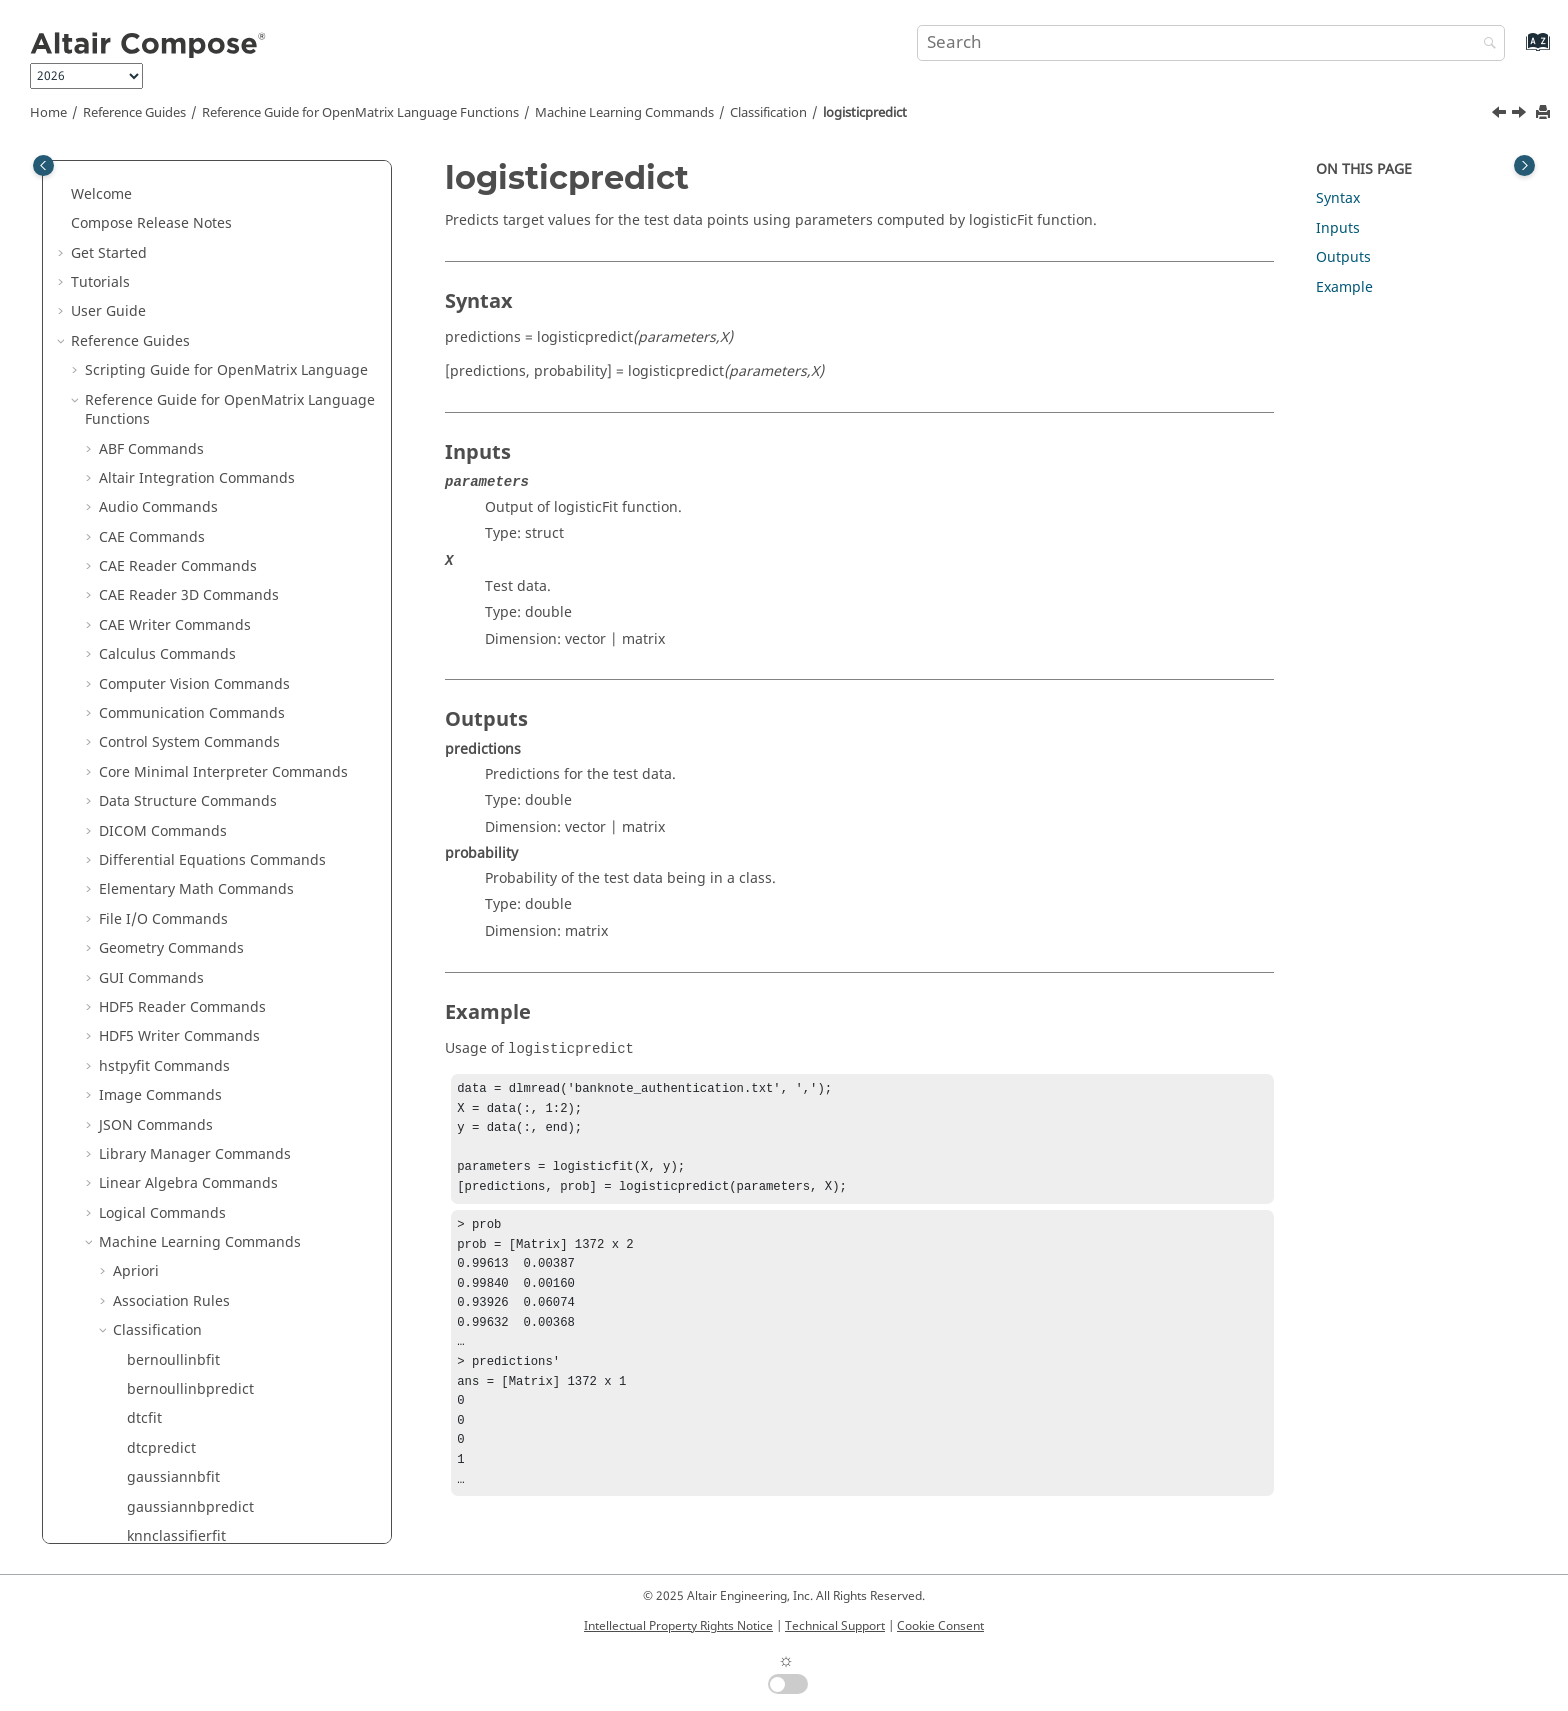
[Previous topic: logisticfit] (1501, 115)
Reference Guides (134, 113)
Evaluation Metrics (175, 800)
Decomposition (163, 741)
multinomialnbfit (183, 477)
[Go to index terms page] (1516, 51)
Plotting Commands (165, 976)
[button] (119, 184)
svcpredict (161, 682)
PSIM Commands (156, 1006)
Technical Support (835, 1626)
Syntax (1338, 198)
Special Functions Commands (197, 1094)
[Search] (1485, 44)
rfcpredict (160, 623)
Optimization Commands (182, 947)
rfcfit (143, 594)
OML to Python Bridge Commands (212, 1358)
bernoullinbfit (173, 183)
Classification (768, 113)
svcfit (144, 653)
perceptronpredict (188, 565)
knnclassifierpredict (193, 388)
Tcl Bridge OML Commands (190, 1241)
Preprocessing (161, 888)
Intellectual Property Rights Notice (678, 1626)
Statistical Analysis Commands (201, 1123)
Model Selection (166, 859)
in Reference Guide (207, 1417)
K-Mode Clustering (176, 829)
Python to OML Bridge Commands (212, 1388)
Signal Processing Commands (198, 1064)
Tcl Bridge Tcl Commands (184, 1270)
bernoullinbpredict (190, 212)
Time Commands (155, 1299)
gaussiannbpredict (190, 330)
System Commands (163, 1182)
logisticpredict (865, 113)
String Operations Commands (199, 1153)
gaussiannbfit (173, 300)
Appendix (103, 1476)
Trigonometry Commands (184, 1329)
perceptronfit (171, 535)
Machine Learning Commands (624, 113)
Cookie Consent (940, 1626)
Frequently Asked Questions (165, 1505)
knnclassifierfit (176, 359)
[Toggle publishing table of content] (43, 165)
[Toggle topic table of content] (1524, 165)
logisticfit (158, 418)
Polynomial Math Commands (195, 1035)
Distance (142, 770)
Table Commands (157, 1211)
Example (1344, 287)
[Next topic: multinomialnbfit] (1521, 115)
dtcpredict (161, 271)
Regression (150, 917)
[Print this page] (1545, 113)
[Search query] (1211, 43)
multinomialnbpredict (200, 506)
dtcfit (144, 241)
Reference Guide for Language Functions (360, 113)
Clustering (148, 712)
